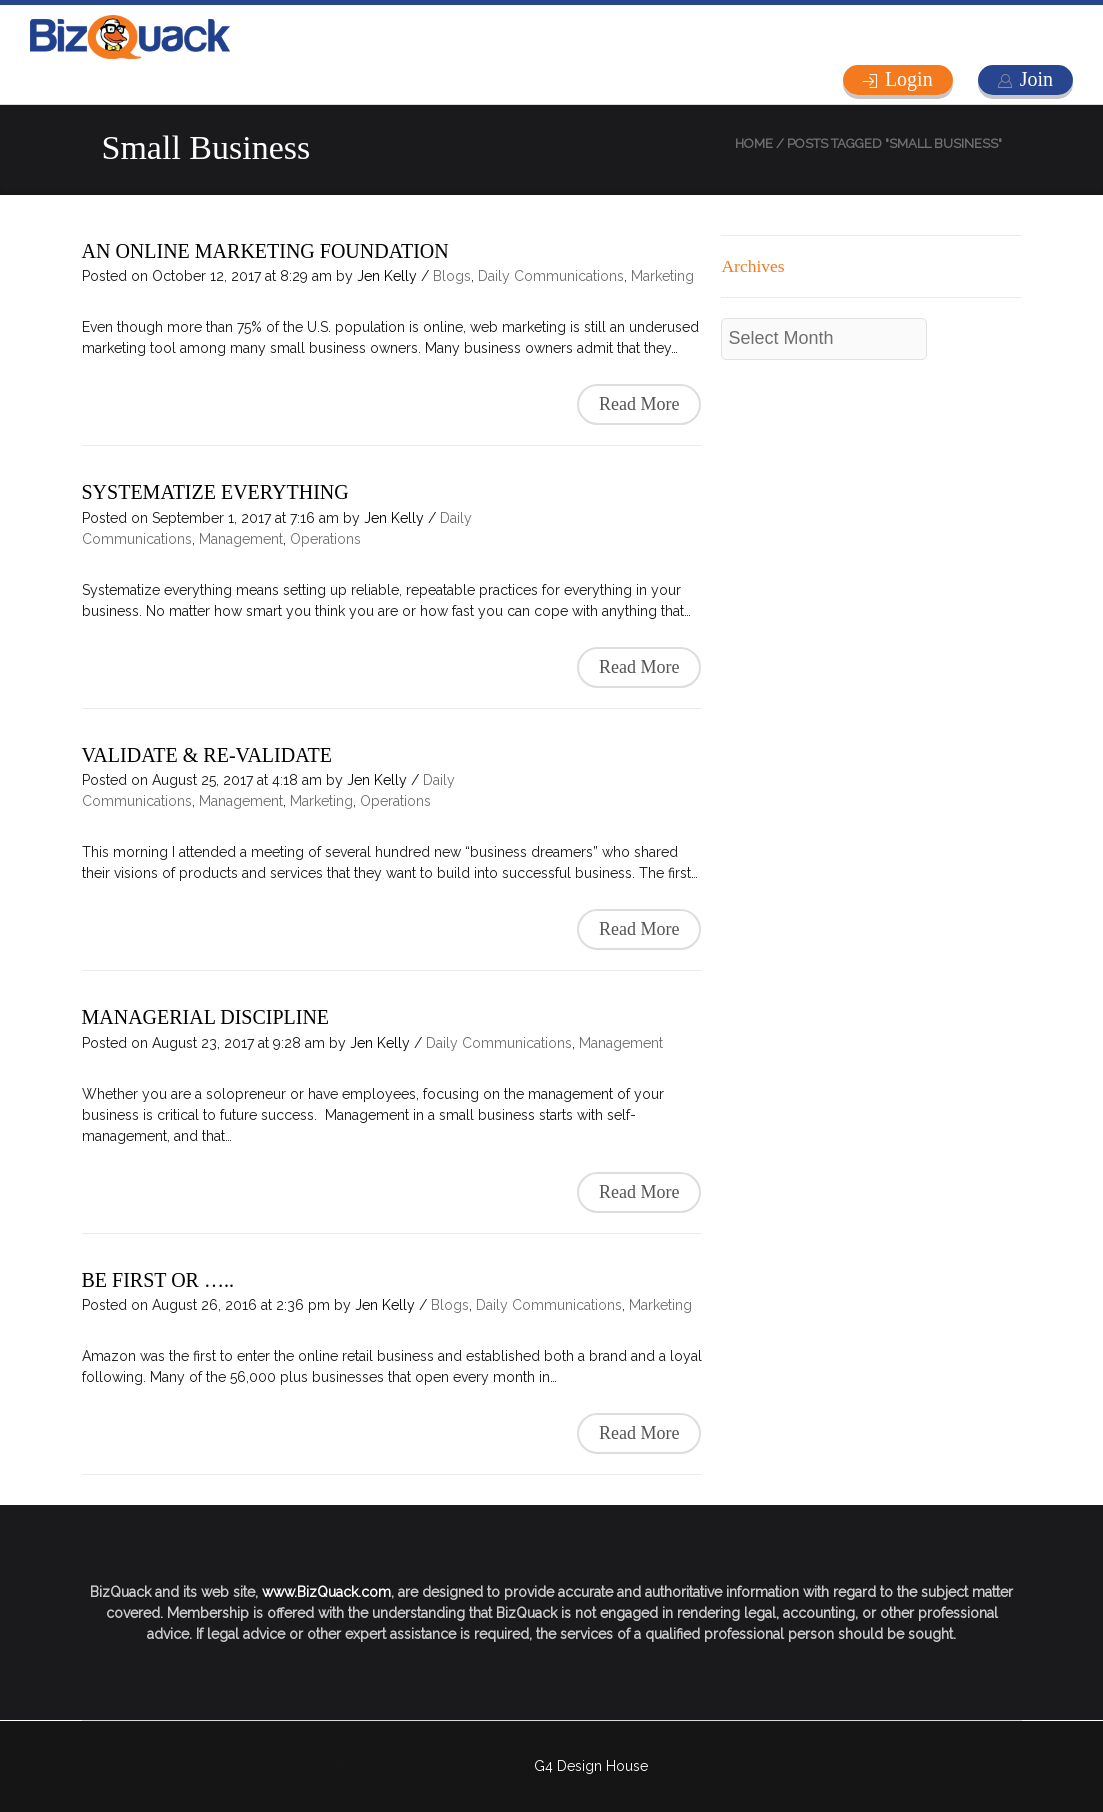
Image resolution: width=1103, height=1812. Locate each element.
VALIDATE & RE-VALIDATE (207, 755)
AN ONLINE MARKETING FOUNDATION (265, 251)
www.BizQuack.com (326, 1592)
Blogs (452, 276)
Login (909, 79)
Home (754, 143)
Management (241, 539)
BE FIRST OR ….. (158, 1280)
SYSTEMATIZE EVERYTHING (215, 492)
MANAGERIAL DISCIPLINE (206, 1017)
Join (1036, 79)
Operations (325, 539)
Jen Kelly (387, 276)
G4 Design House (591, 1766)
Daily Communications (551, 276)
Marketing (662, 276)
